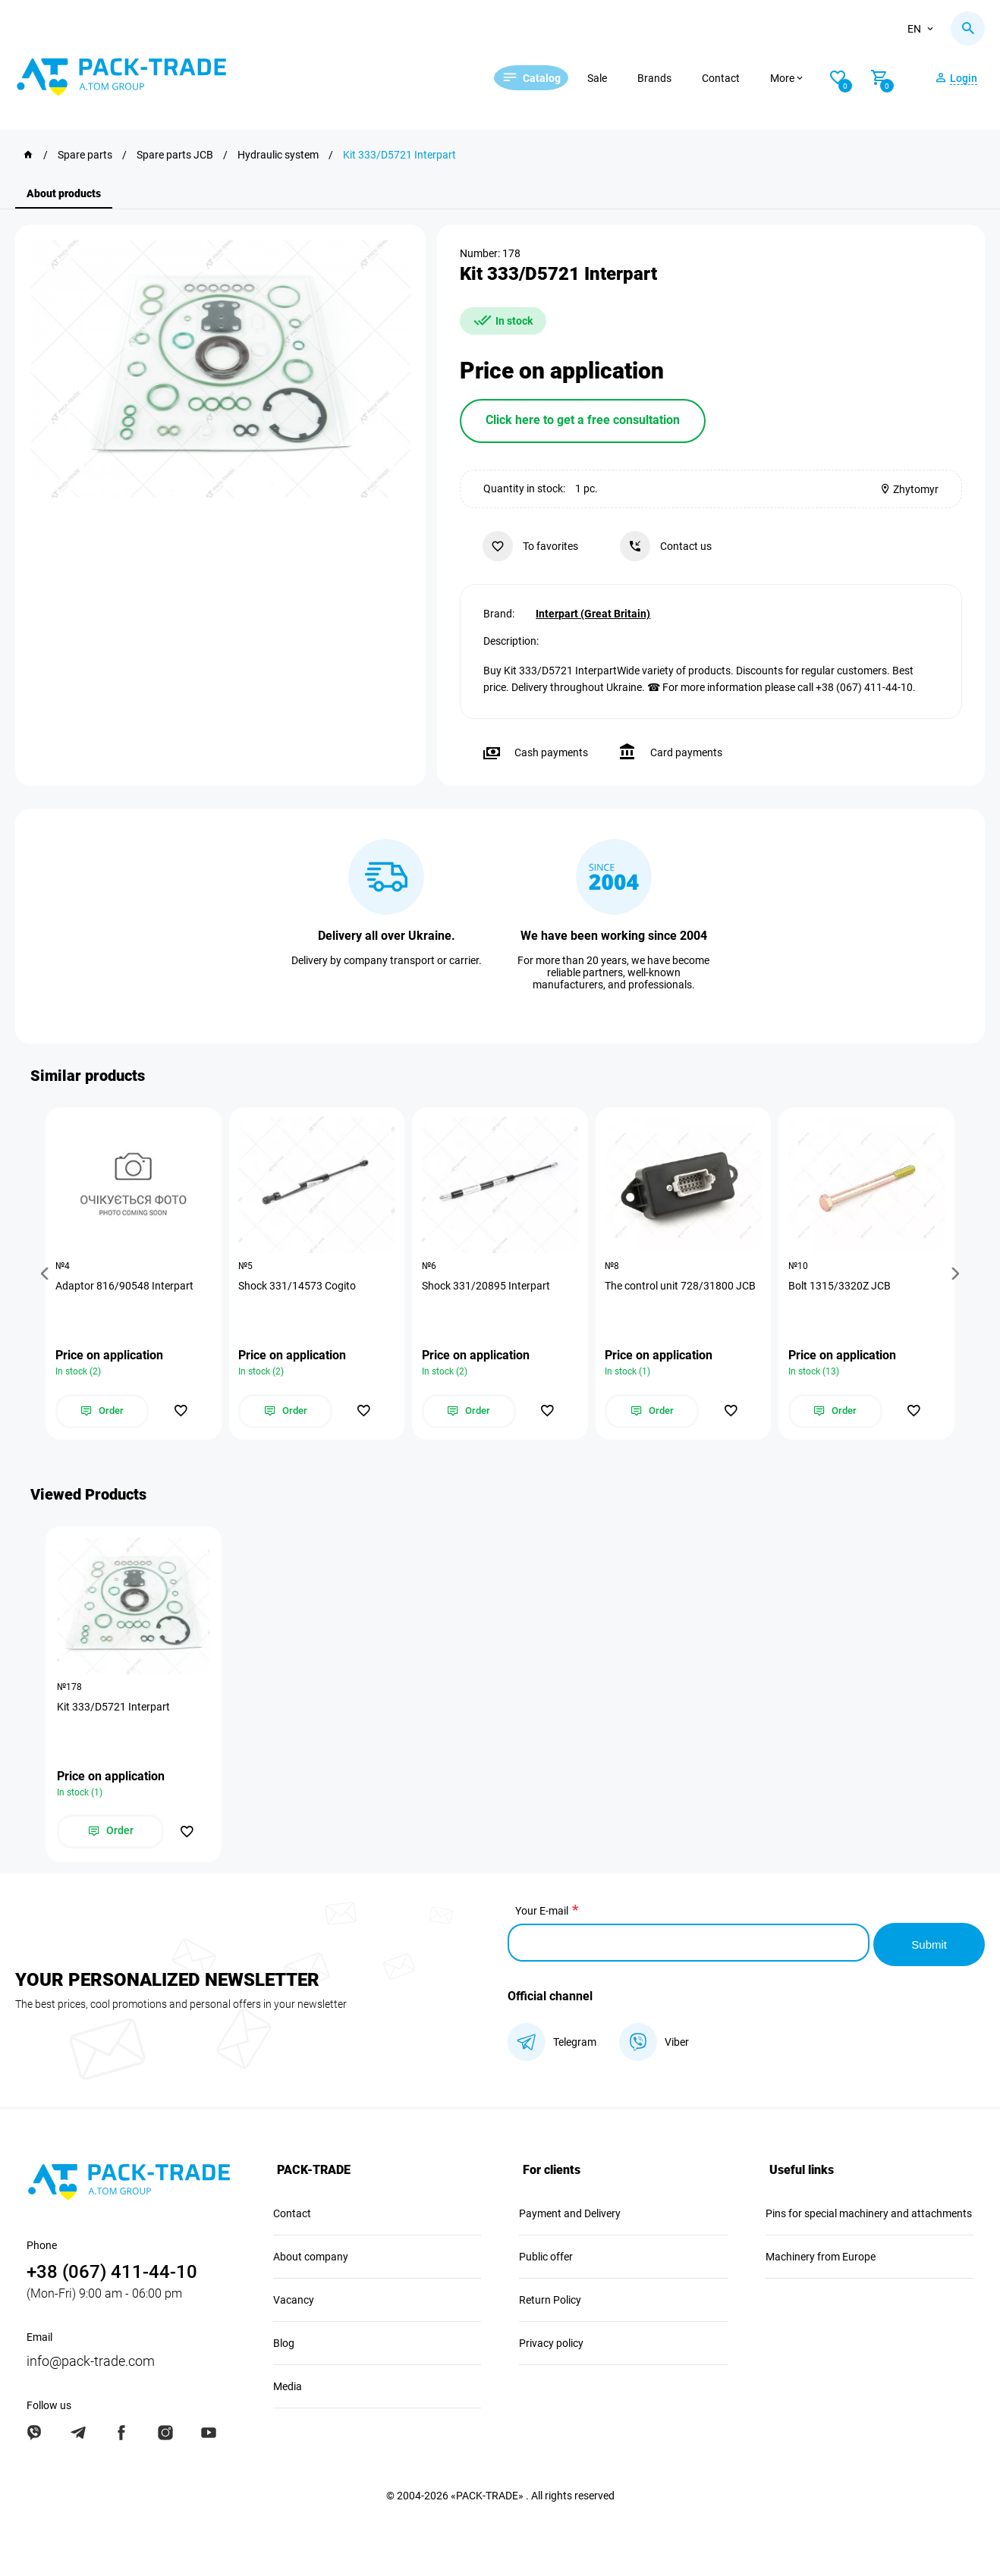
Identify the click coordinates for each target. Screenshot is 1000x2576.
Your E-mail (541, 1913)
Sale (616, 78)
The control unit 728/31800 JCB (682, 1286)
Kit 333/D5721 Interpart (113, 1709)
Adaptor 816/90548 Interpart (126, 1286)
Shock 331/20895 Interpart (487, 1286)
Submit (928, 1943)
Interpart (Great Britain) (593, 612)
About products (64, 193)
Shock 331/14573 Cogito (299, 1286)
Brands (673, 78)
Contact (740, 78)
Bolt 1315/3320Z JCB (841, 1286)
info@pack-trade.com (91, 2359)
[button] (47, 1274)
